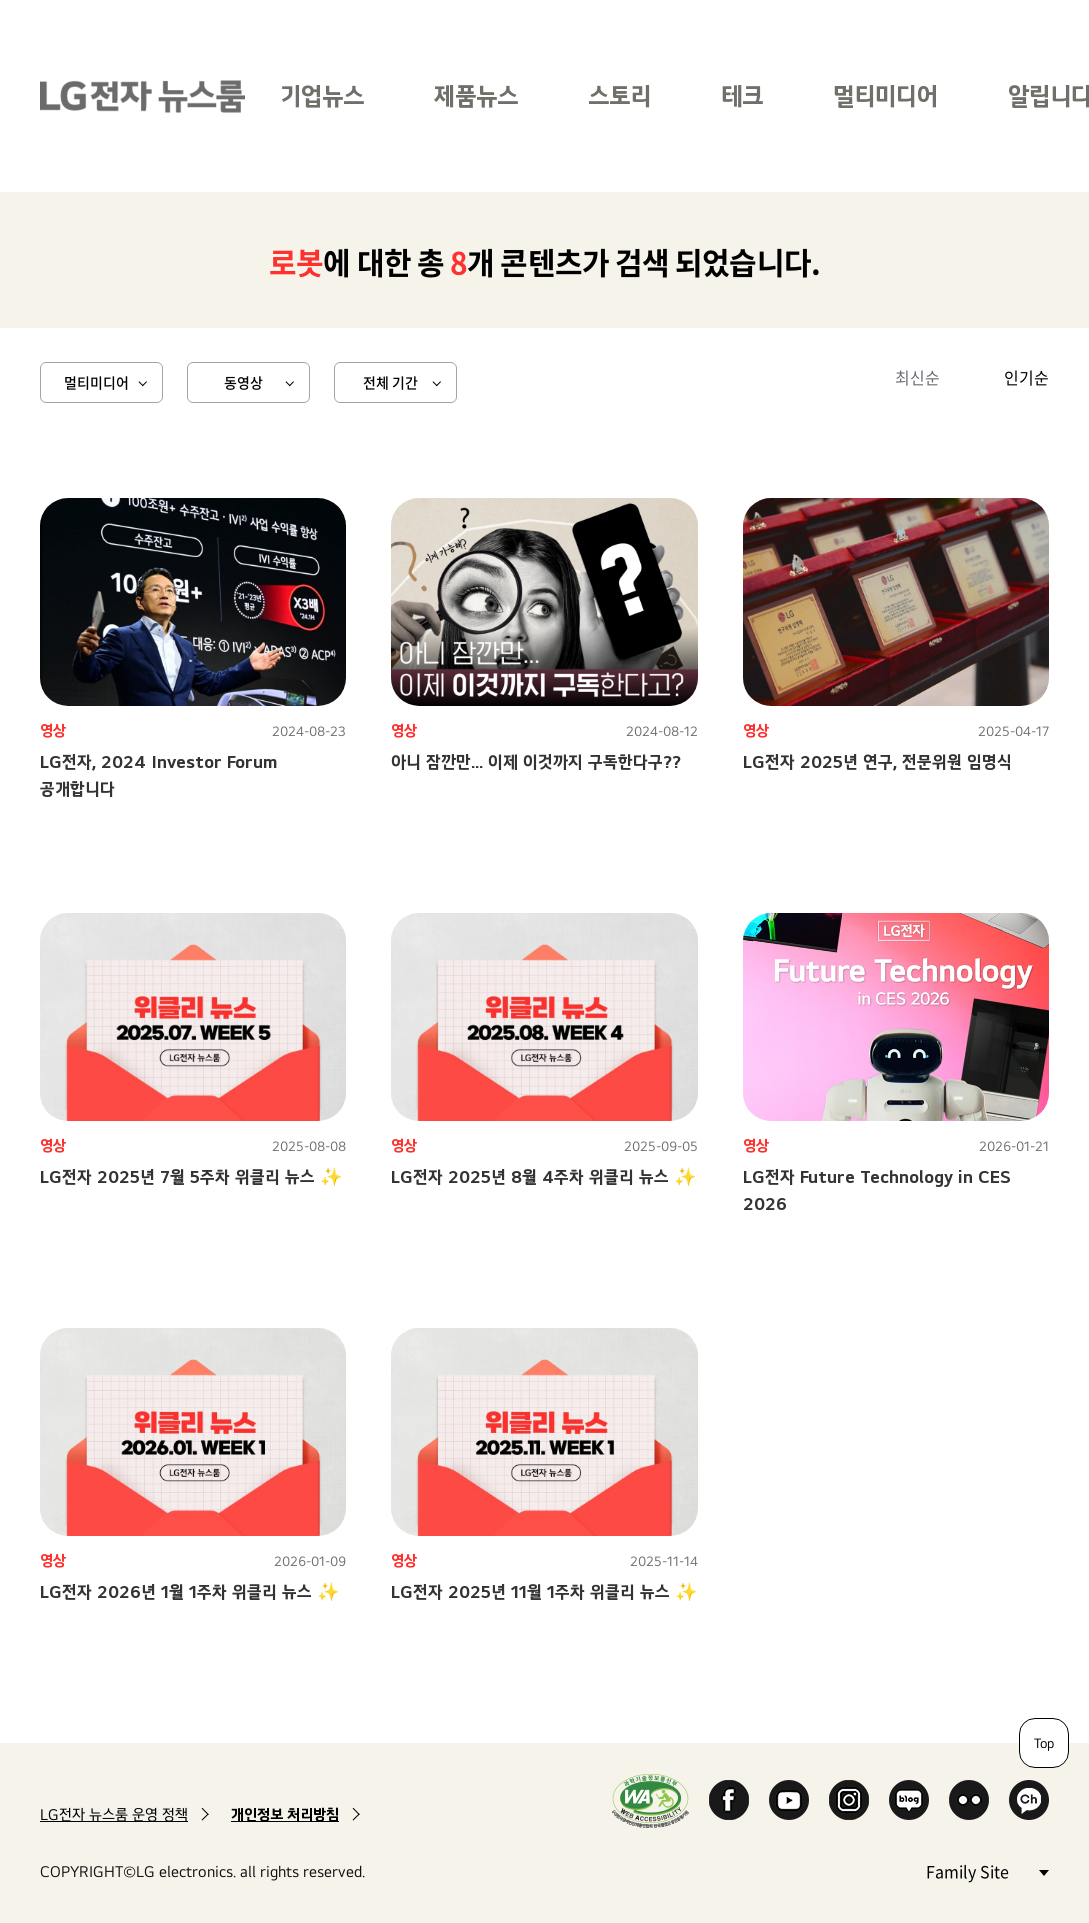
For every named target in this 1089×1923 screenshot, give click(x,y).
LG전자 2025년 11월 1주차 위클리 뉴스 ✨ (544, 1591)
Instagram (849, 1800)
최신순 (917, 377)
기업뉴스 (322, 95)
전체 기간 (390, 382)
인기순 (1026, 377)
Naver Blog (909, 1800)
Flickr (969, 1800)
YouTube (789, 1800)
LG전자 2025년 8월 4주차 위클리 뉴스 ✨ (543, 1176)
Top (1044, 1743)
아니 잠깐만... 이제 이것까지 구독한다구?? (536, 761)
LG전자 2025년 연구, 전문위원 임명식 (877, 761)
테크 (742, 95)
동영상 (243, 382)
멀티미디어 (885, 95)
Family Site (987, 1870)
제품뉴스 (476, 95)
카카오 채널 (1029, 1800)
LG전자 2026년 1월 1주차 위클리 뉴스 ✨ (189, 1591)
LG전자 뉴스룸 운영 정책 (114, 1814)
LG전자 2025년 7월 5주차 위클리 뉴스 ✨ (191, 1176)
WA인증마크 (650, 1800)
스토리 (619, 95)
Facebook (729, 1800)
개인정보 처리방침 (285, 1814)
